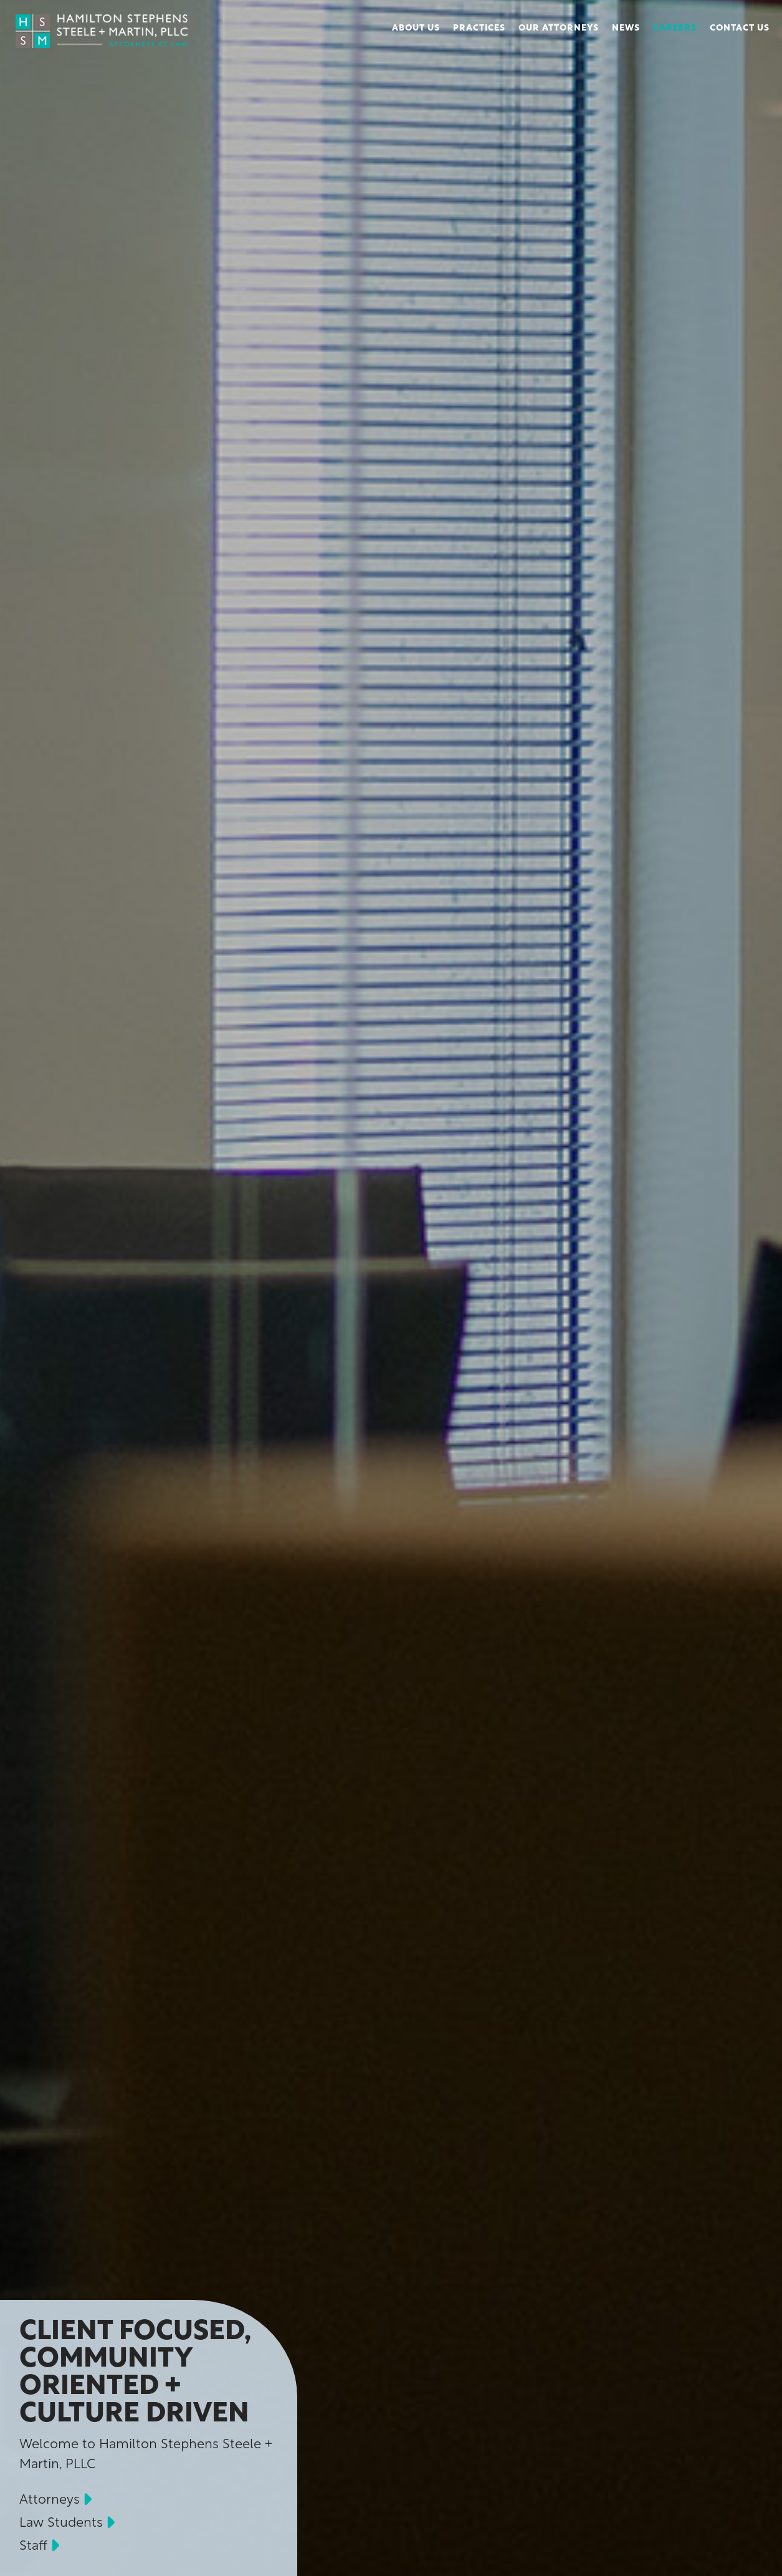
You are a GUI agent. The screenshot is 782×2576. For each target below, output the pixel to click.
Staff (33, 2546)
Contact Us (740, 28)
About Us (416, 28)
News (626, 28)
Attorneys (49, 2500)
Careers (675, 28)
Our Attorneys (558, 28)
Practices (479, 28)
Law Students (61, 2523)
